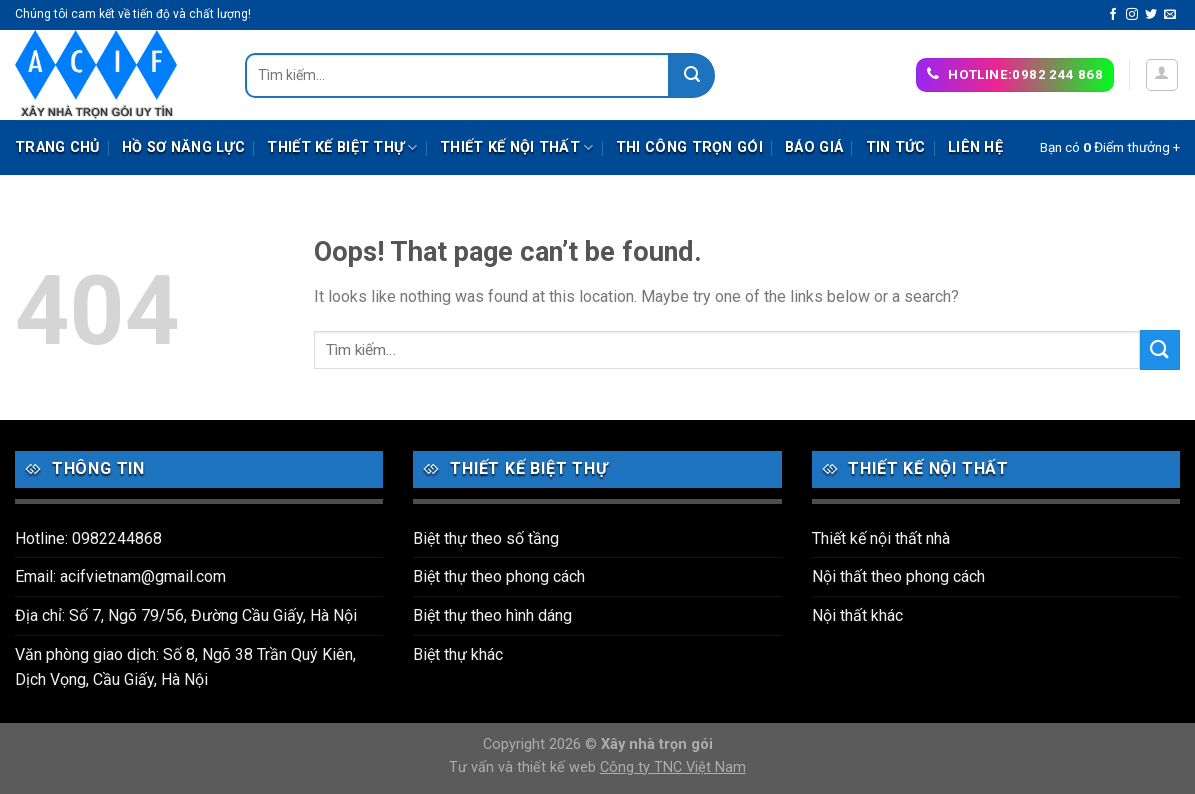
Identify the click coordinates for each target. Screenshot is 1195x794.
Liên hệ (975, 147)
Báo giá (814, 147)
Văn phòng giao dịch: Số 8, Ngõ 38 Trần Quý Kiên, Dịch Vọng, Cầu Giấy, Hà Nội (185, 667)
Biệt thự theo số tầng (486, 538)
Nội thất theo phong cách (898, 576)
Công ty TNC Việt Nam (673, 767)
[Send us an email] (1170, 15)
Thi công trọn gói (689, 147)
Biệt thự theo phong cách (499, 576)
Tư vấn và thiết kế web (524, 767)
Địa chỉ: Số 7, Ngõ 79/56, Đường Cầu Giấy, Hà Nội (186, 615)
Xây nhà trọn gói (657, 744)
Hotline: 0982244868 (88, 538)
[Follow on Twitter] (1151, 15)
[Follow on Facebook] (1113, 15)
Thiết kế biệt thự (342, 147)
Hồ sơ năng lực (183, 147)
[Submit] (692, 75)
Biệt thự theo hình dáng (492, 615)
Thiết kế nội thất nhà (881, 538)
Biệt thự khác (458, 654)
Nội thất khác (857, 615)
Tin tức (896, 147)
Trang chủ (57, 147)
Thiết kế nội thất (516, 147)
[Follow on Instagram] (1132, 15)
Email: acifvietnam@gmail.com (120, 576)
